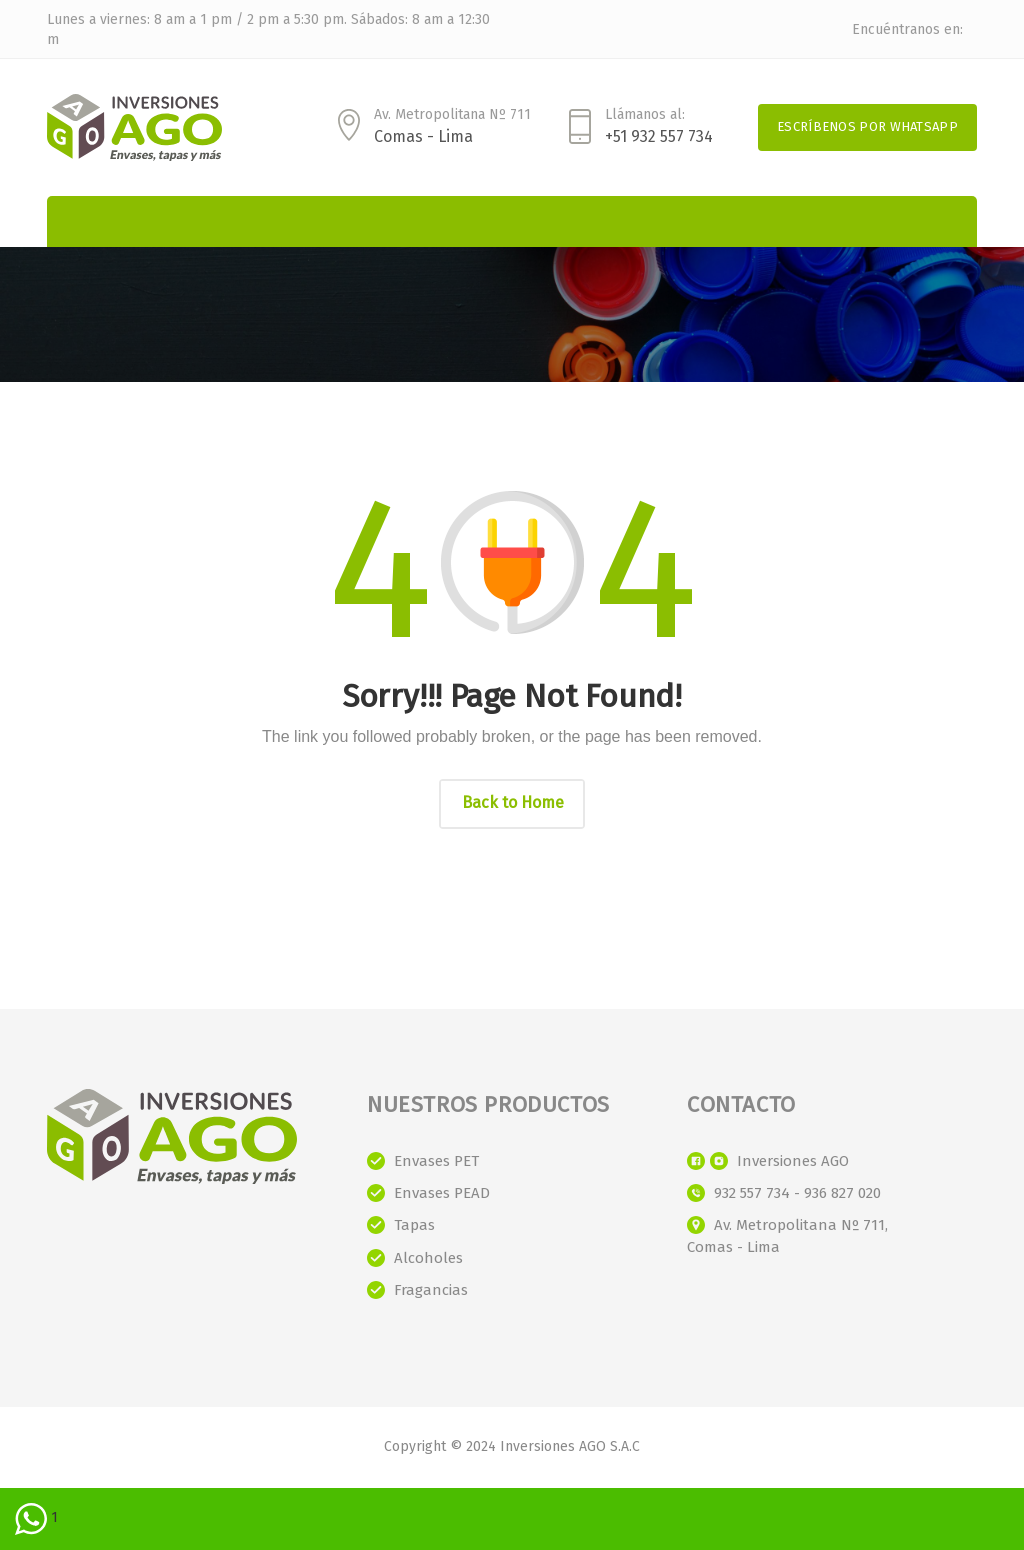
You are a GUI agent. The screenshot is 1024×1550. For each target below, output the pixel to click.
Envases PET (436, 1161)
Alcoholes (428, 1258)
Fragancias (431, 1290)
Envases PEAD (442, 1193)
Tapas (414, 1225)
